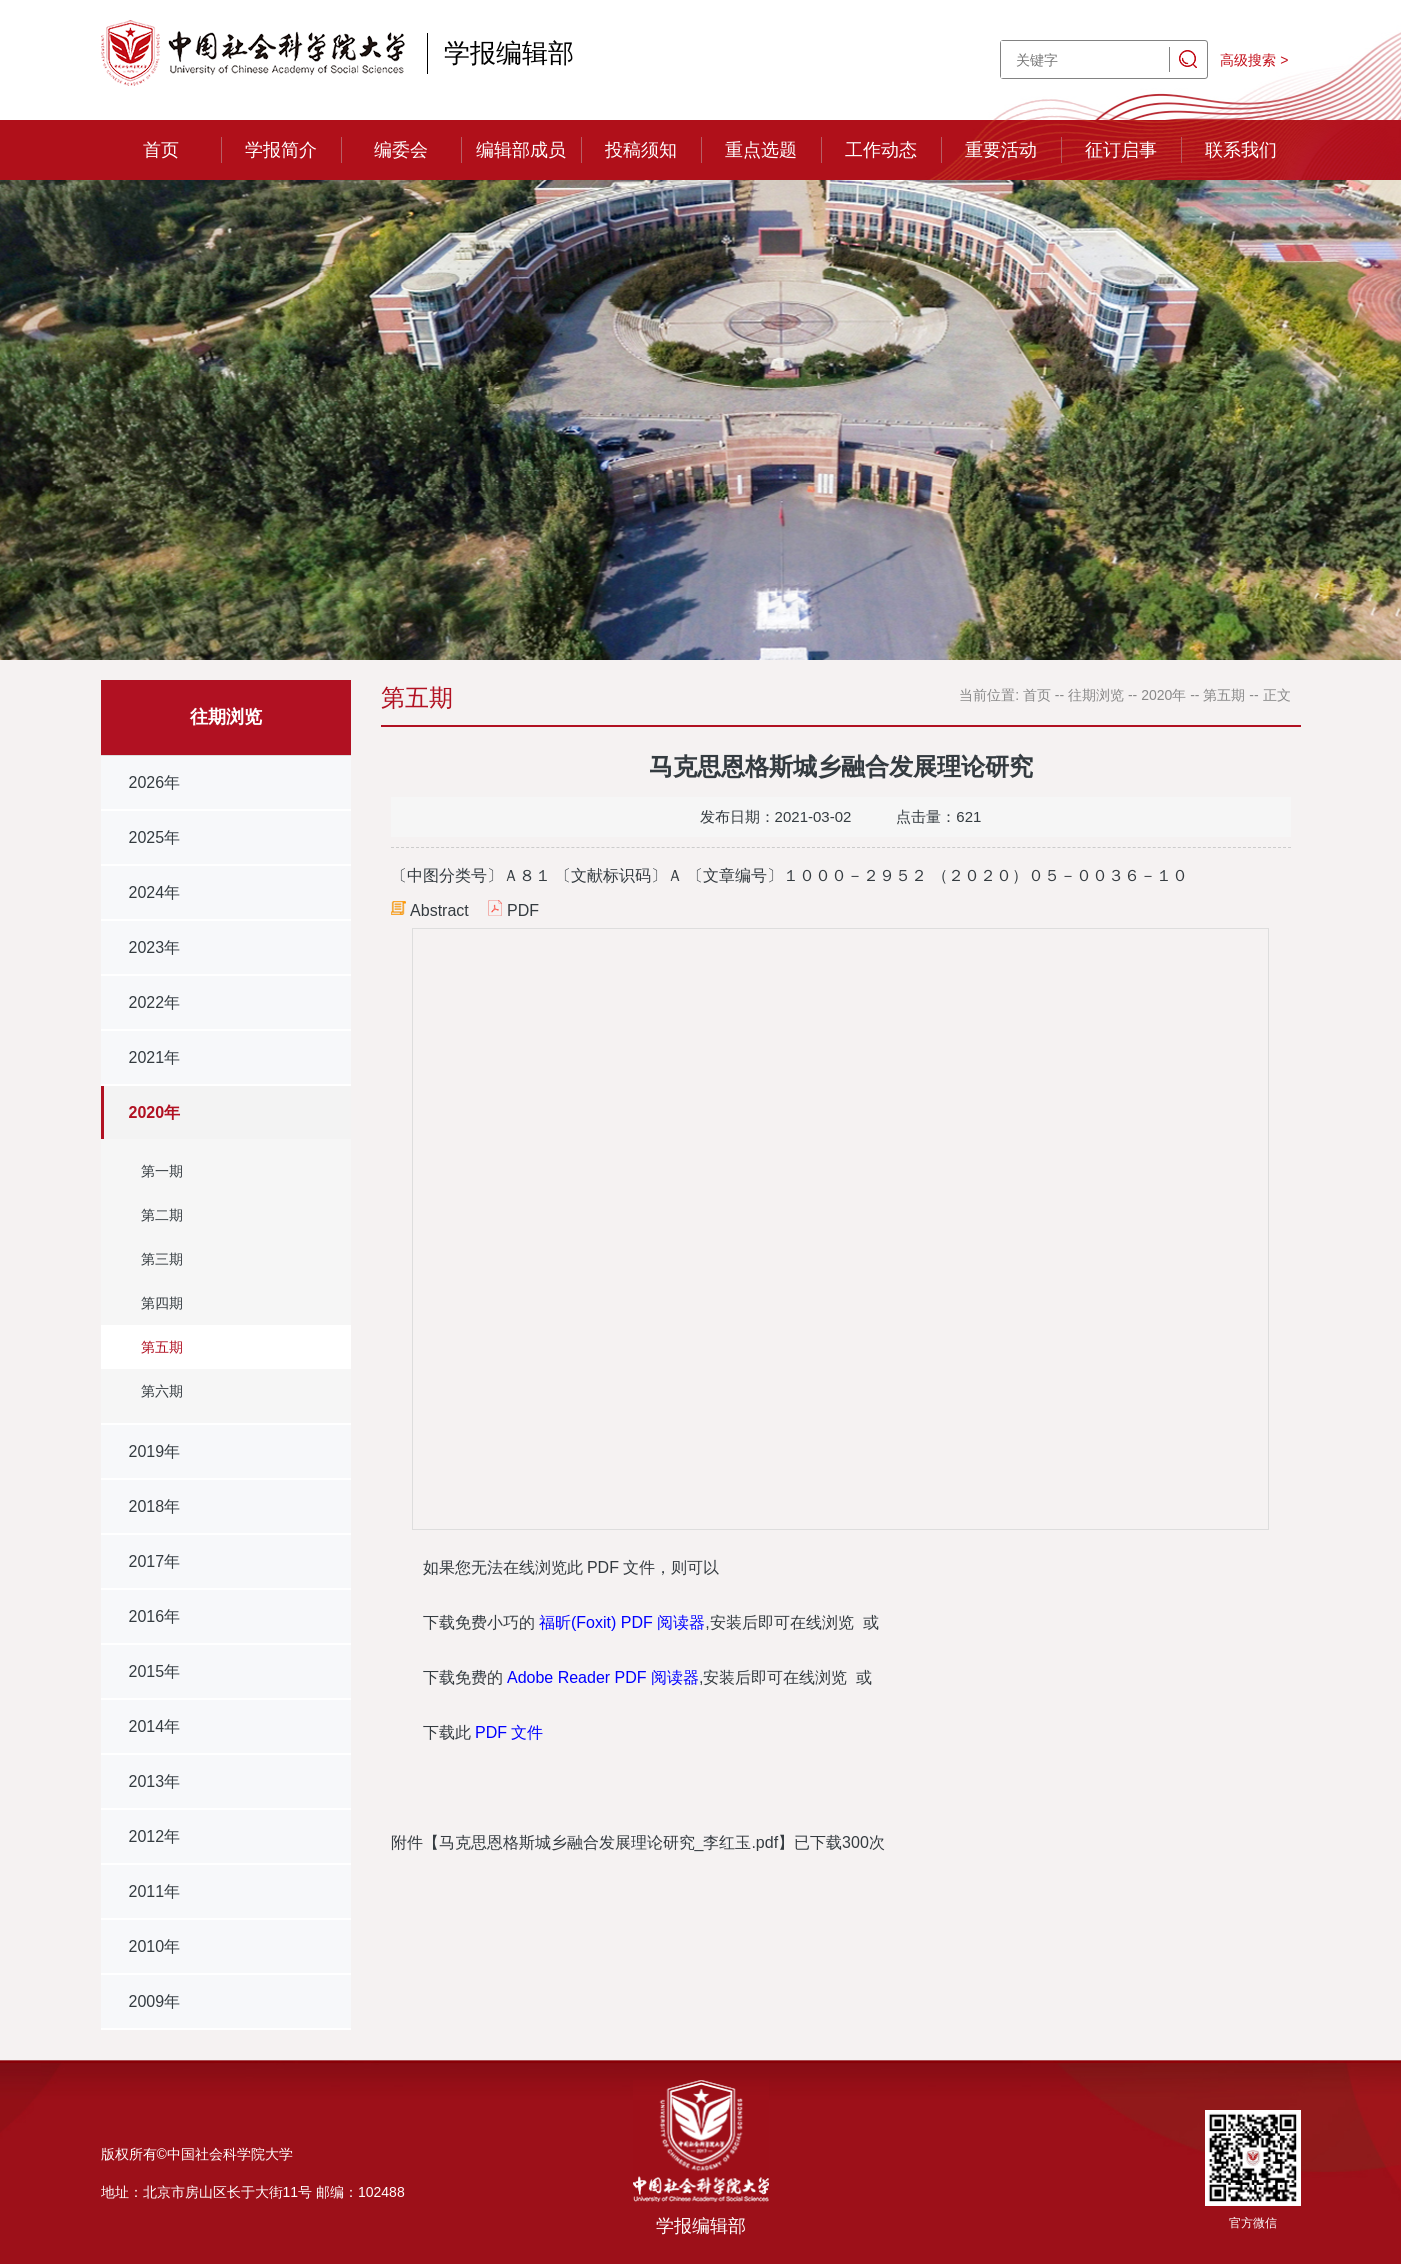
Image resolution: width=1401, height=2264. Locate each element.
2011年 (155, 1891)
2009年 (155, 2001)
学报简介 (281, 150)
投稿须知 (641, 150)
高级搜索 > (1254, 60)
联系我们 (1241, 150)
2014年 (155, 1726)
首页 (161, 150)
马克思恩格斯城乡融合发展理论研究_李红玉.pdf (609, 1842)
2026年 (155, 782)
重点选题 (761, 150)
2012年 (155, 1836)
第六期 (162, 1391)
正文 (1277, 695)
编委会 (401, 150)
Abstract (439, 910)
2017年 (155, 1561)
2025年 (155, 837)
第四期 (162, 1303)
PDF (523, 910)
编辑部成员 (521, 150)
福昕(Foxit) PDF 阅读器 (622, 1622)
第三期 (162, 1259)
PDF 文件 (509, 1732)
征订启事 (1121, 150)
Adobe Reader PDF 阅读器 (603, 1677)
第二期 (162, 1215)
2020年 (155, 1112)
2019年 (155, 1451)
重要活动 (1001, 150)
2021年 (155, 1057)
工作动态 (881, 150)
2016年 (155, 1616)
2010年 (155, 1946)
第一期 (162, 1171)
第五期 (162, 1347)
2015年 (155, 1671)
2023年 (155, 947)
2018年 (155, 1506)
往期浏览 (1096, 695)
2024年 (155, 892)
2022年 (155, 1002)
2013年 (155, 1781)
